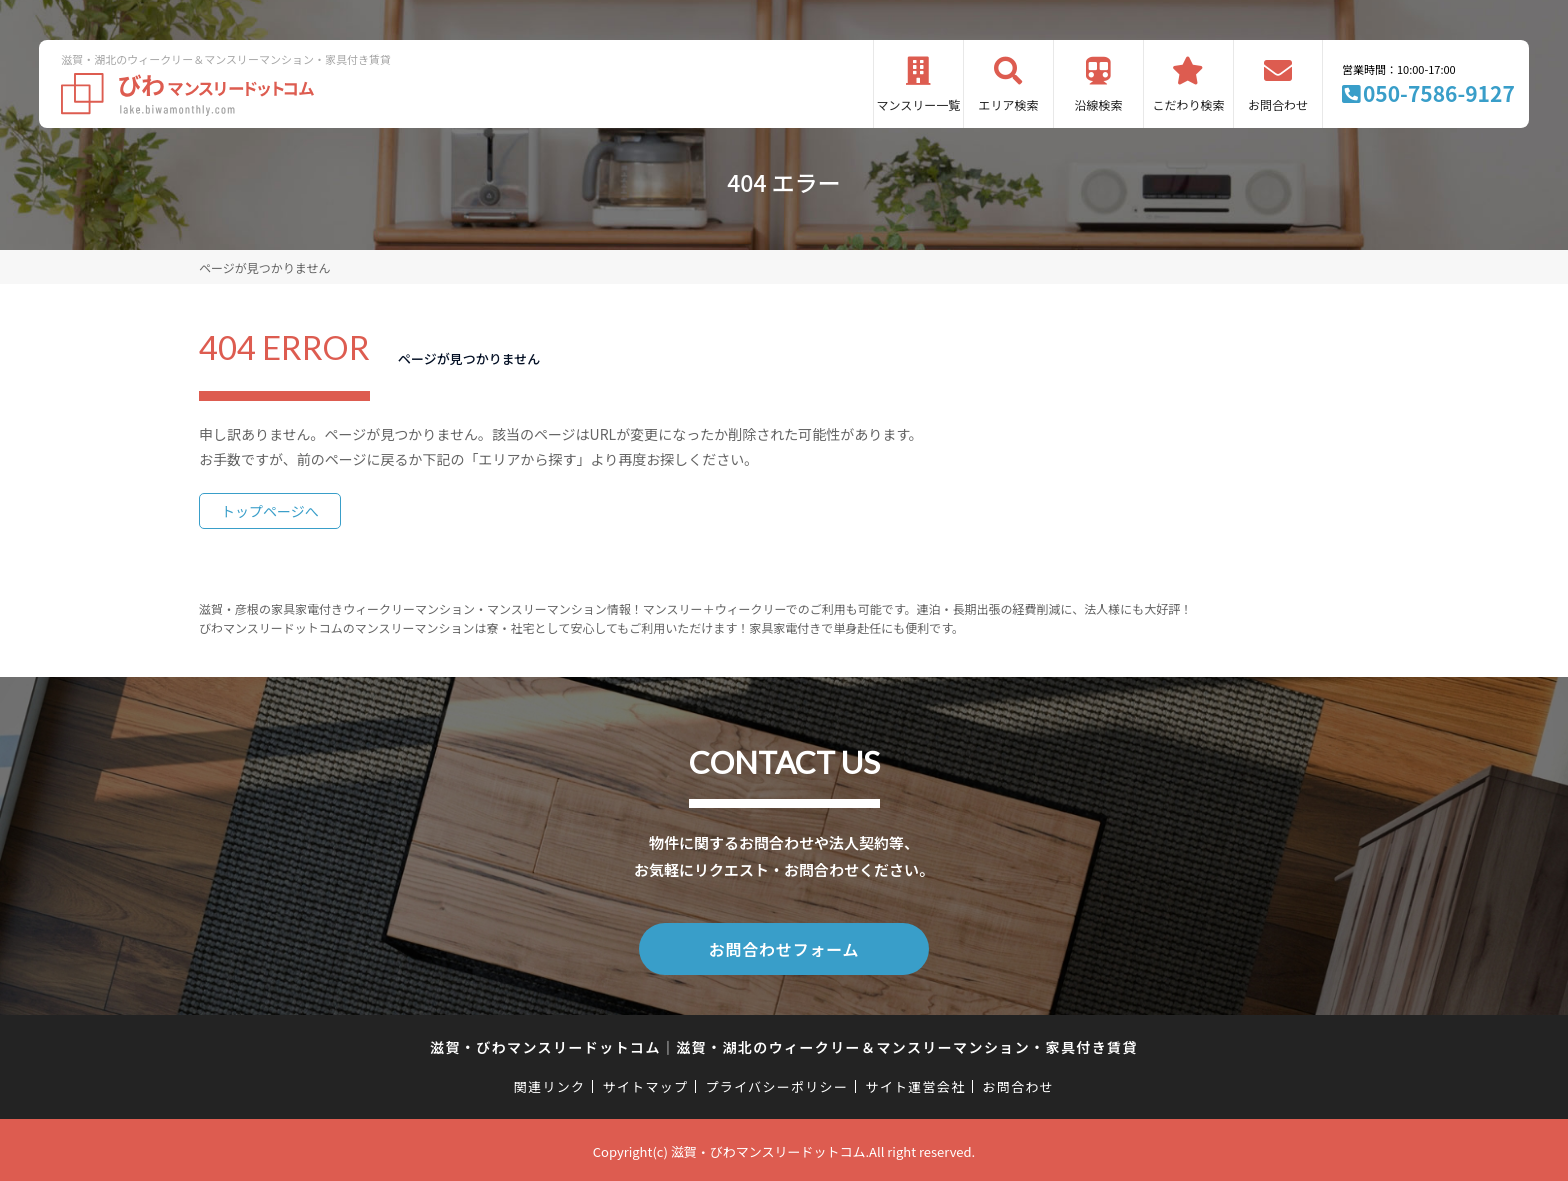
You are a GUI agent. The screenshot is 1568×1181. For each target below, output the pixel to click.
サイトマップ (646, 1082)
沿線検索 (1098, 104)
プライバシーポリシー (776, 1082)
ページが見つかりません (264, 267)
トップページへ (270, 511)
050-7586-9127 (1439, 93)
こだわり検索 (1188, 104)
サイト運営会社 (915, 1082)
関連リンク (550, 1082)
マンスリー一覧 (919, 104)
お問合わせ (1278, 104)
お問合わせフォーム (784, 947)
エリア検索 (1008, 104)
